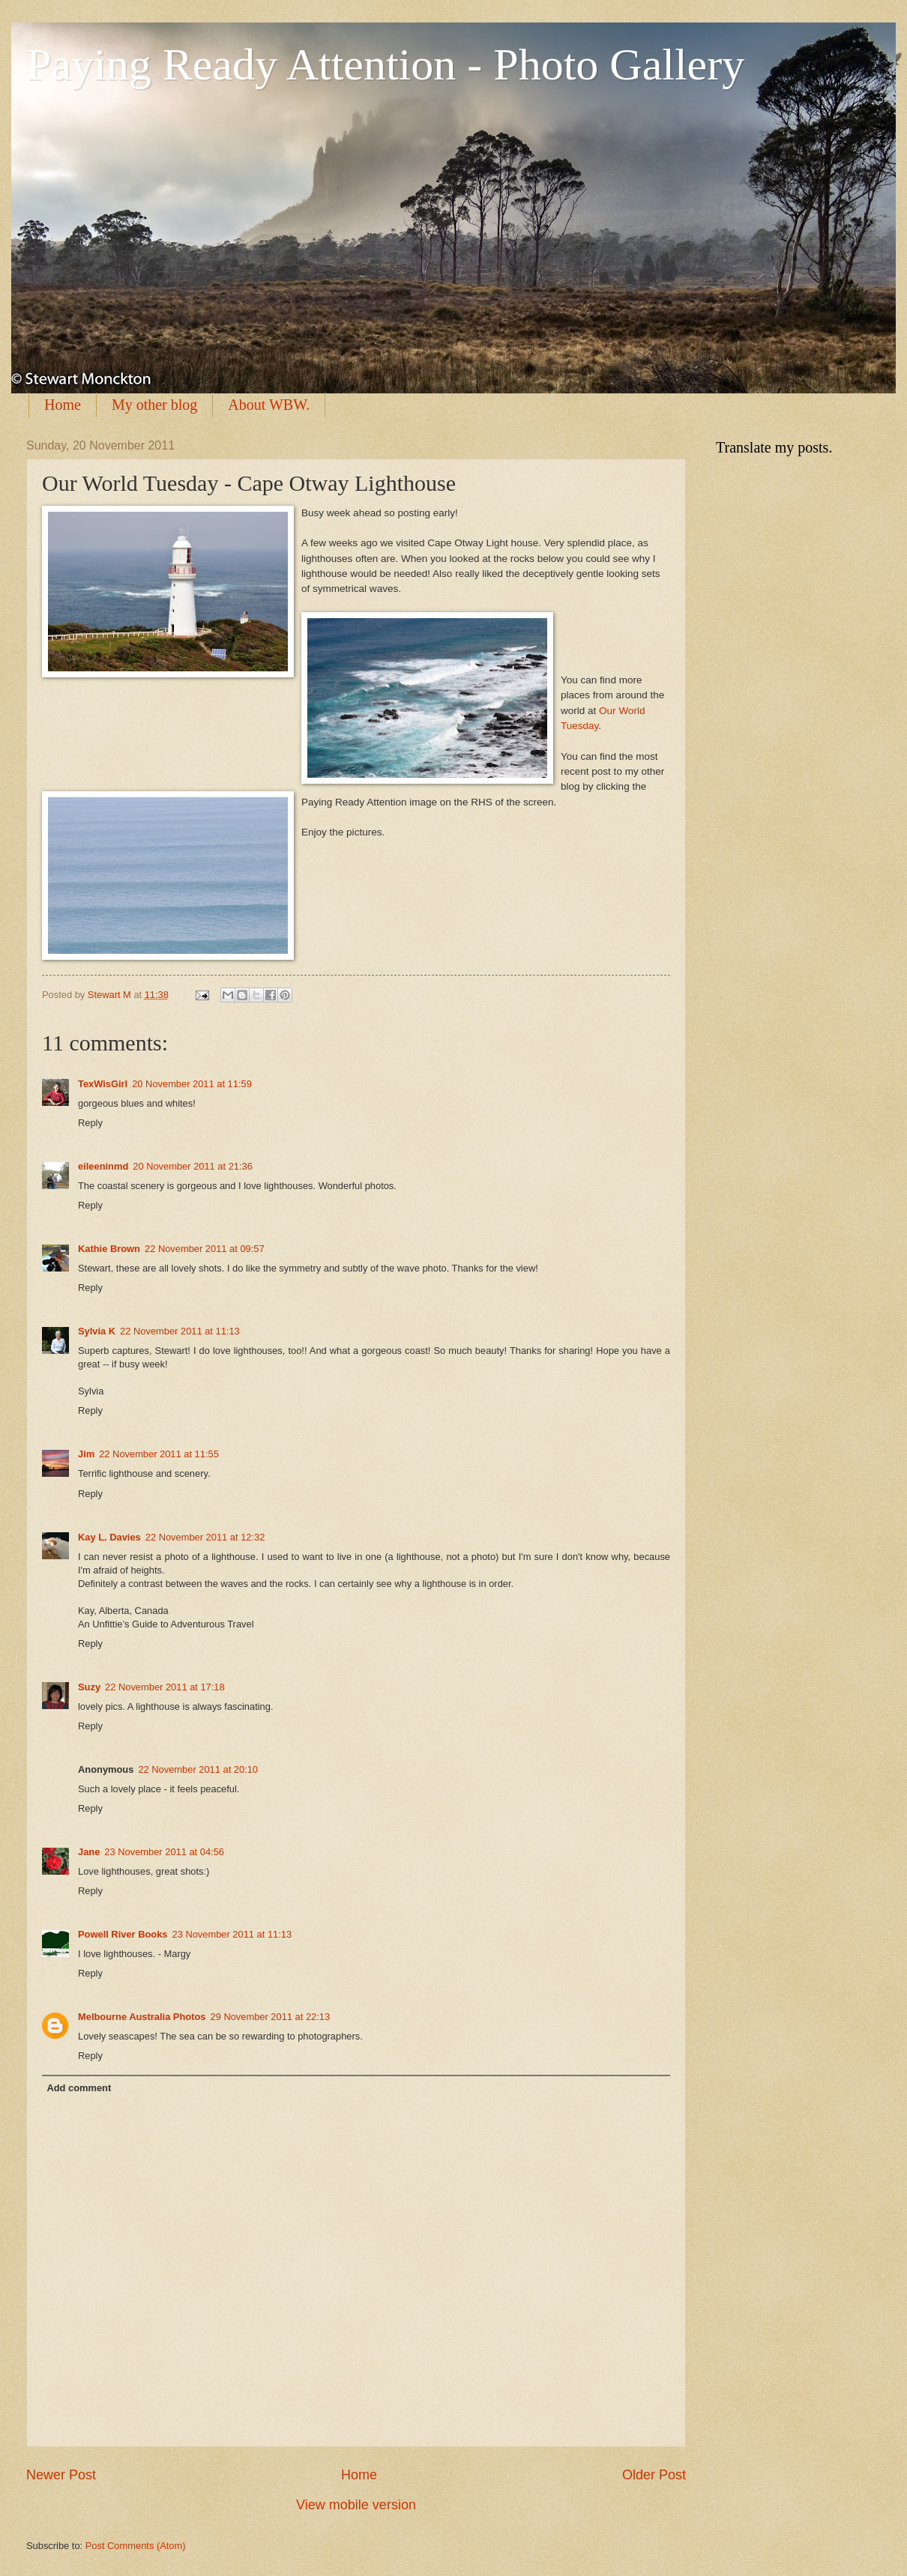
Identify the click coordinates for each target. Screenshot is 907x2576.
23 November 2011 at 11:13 (232, 1934)
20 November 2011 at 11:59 (192, 1083)
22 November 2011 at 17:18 (165, 1687)
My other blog (154, 404)
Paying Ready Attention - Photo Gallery (385, 64)
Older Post (654, 2474)
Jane (89, 1851)
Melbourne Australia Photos (142, 2016)
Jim (86, 1454)
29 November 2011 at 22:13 (271, 2016)
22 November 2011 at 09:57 (205, 1248)
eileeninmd (103, 1166)
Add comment (78, 2087)
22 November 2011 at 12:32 (205, 1537)
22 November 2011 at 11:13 (180, 1331)
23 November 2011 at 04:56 (164, 1851)
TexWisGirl (102, 1083)
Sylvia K (96, 1331)
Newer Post (61, 2474)
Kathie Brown (109, 1248)
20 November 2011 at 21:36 (193, 1166)
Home (62, 404)
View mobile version (356, 2504)
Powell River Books (123, 1934)
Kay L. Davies (109, 1537)
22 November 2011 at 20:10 (198, 1769)
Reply (90, 1122)
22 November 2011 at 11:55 (159, 1454)
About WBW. (269, 404)
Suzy (89, 1687)
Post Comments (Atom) (135, 2545)
